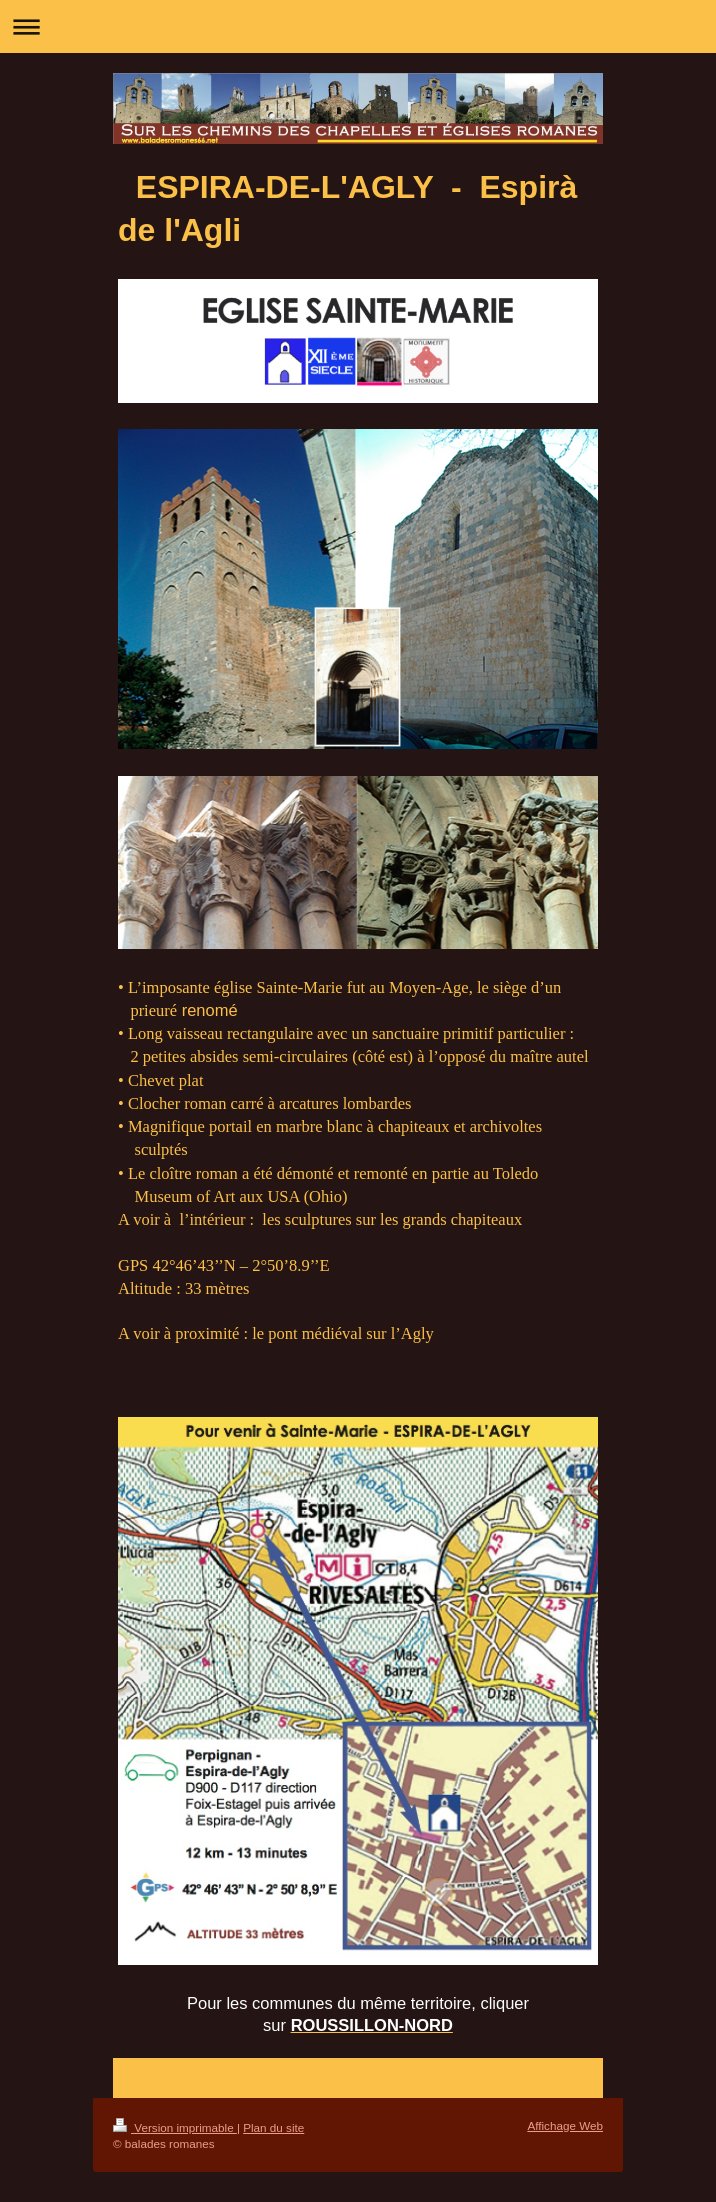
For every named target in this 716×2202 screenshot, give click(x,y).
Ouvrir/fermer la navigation (358, 26)
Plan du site (273, 2127)
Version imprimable (175, 2127)
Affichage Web (565, 2125)
